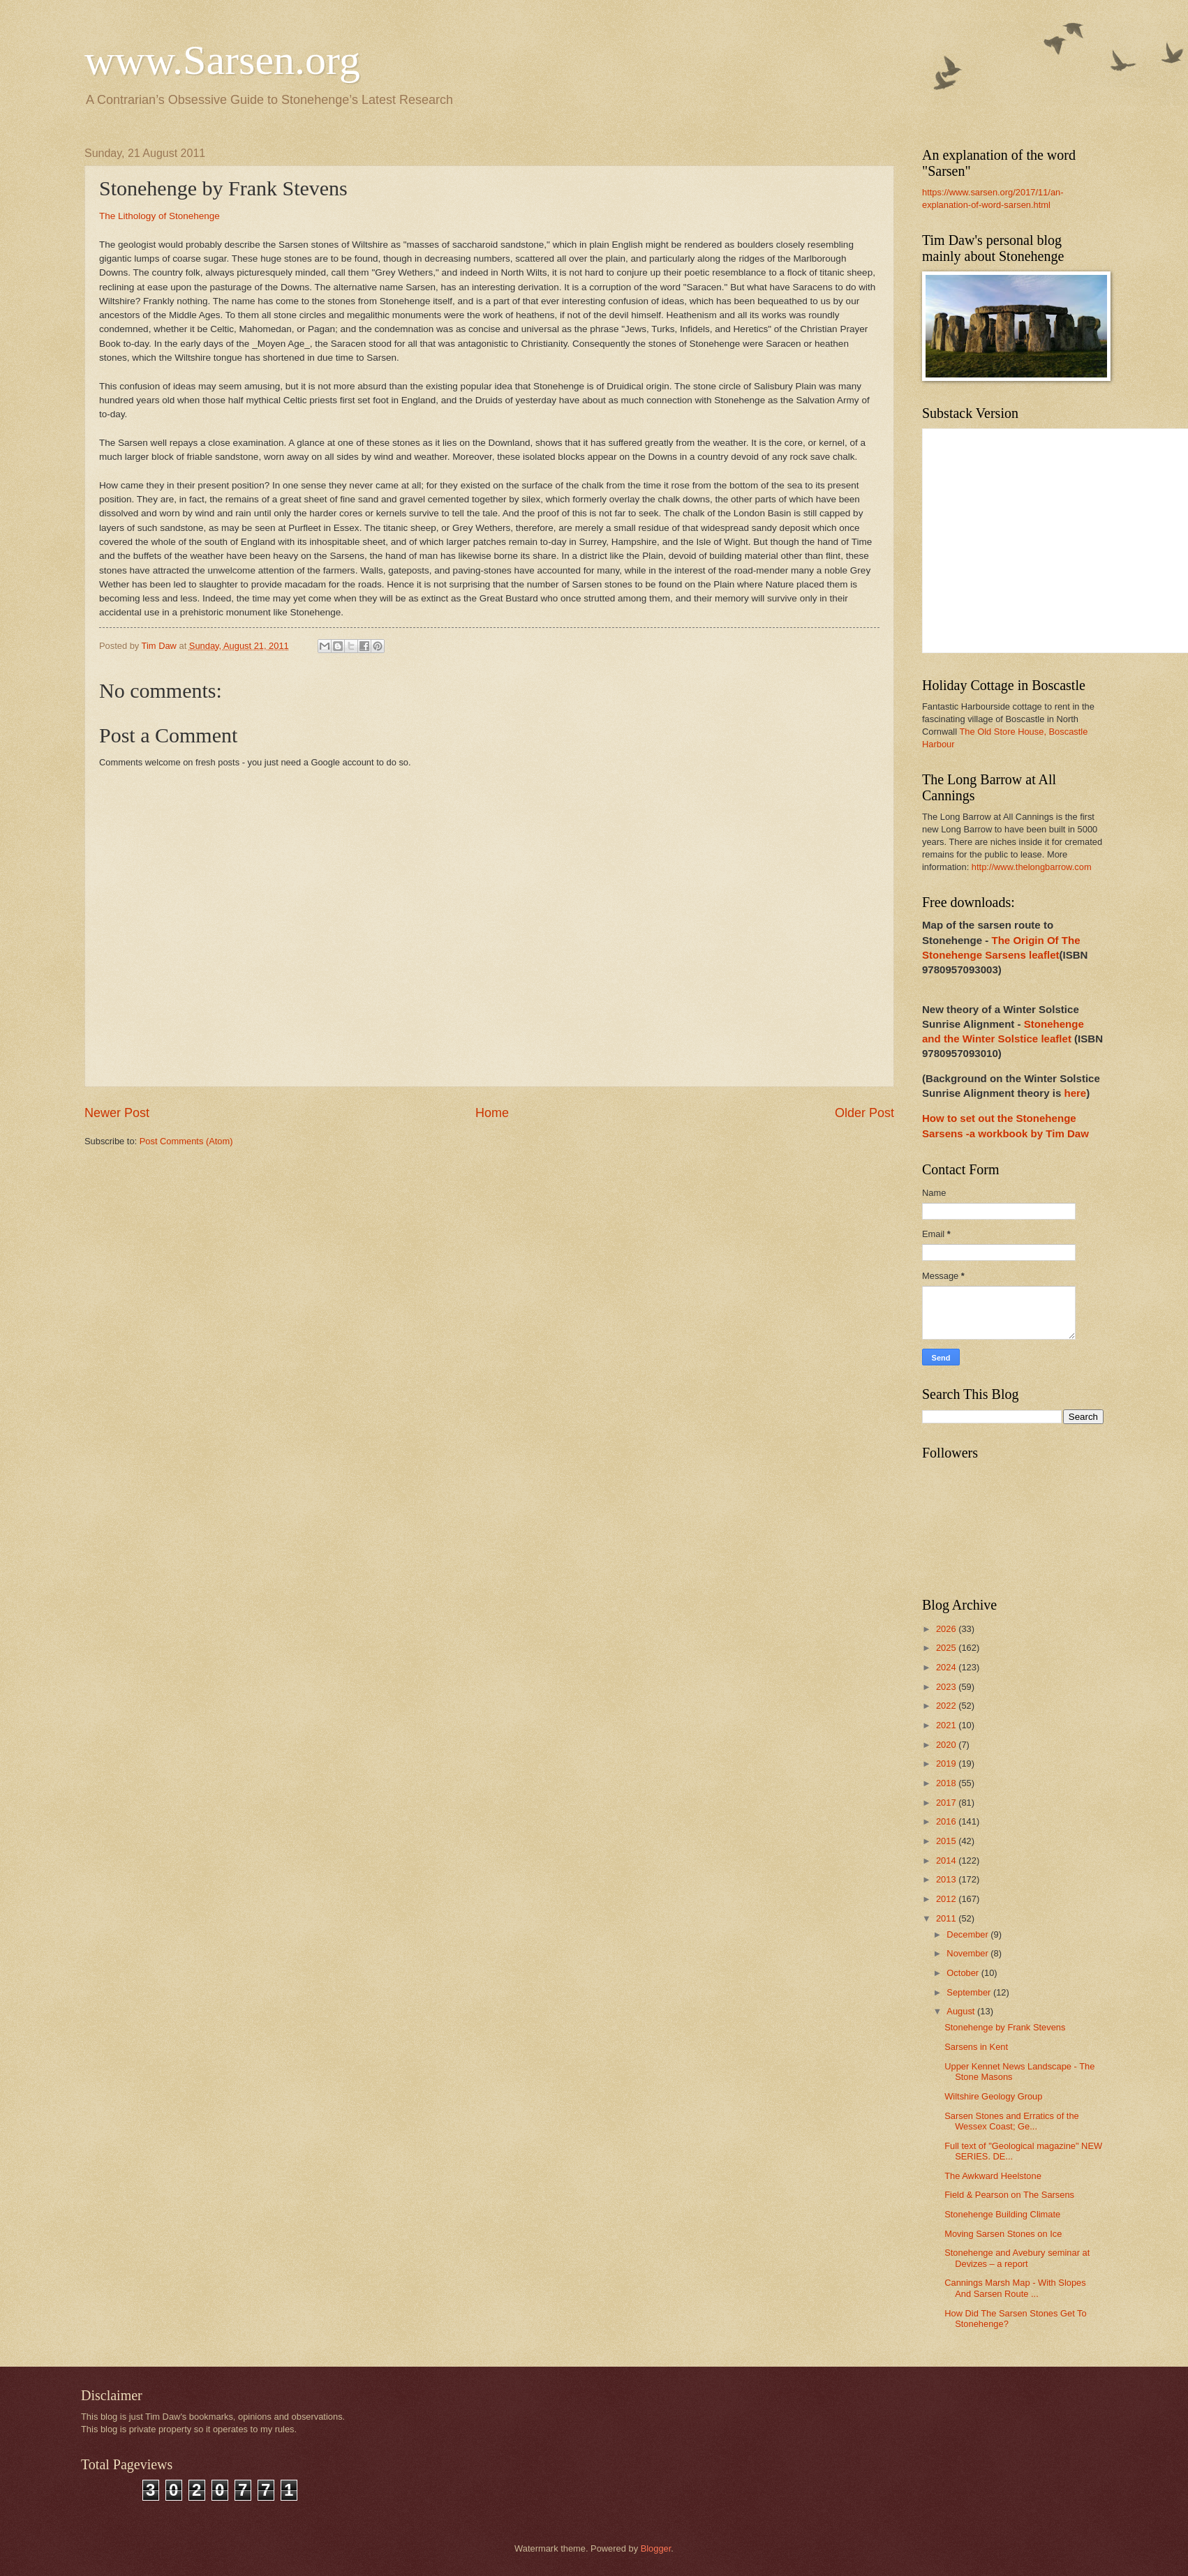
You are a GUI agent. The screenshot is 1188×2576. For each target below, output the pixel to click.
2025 (947, 1647)
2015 (947, 1841)
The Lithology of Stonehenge (159, 216)
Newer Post (116, 1113)
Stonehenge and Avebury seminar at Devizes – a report (1017, 2257)
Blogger (656, 2548)
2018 (947, 1783)
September (969, 1992)
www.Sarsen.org (222, 60)
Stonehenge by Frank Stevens (1004, 2027)
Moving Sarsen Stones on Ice (1003, 2234)
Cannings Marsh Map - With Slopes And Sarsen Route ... (1015, 2287)
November (968, 1953)
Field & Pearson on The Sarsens (1009, 2194)
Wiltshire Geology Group (993, 2096)
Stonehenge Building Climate (1002, 2214)
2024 (947, 1667)
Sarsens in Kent (976, 2047)
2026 (947, 1629)
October (963, 1973)
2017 (947, 1802)
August (961, 2011)
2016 (947, 1821)
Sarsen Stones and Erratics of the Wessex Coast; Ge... (1011, 2121)
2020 (947, 1744)
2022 (947, 1705)
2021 (947, 1725)
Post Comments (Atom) (186, 1141)
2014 (947, 1860)
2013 (947, 1879)
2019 (947, 1763)
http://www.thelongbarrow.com (1032, 867)
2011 (947, 1918)
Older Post (864, 1113)
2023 (947, 1687)
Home (492, 1113)
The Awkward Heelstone (992, 2176)
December (968, 1934)
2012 (947, 1899)
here (1075, 1093)
